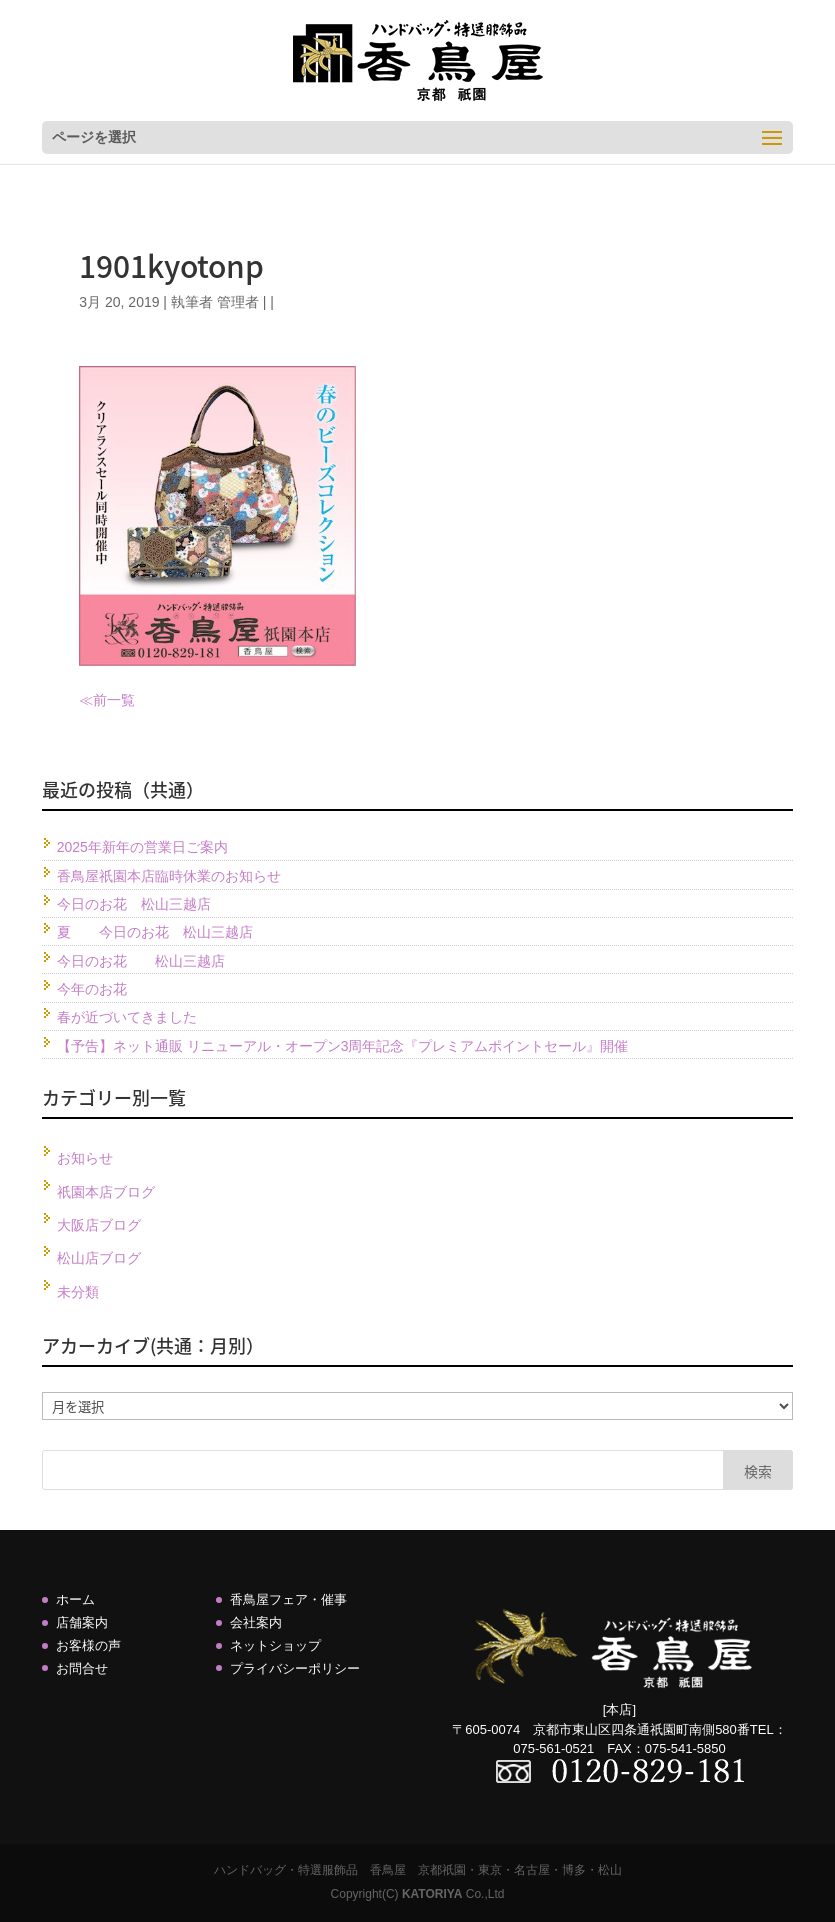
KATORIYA (432, 1894)
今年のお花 (92, 989)
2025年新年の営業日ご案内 (142, 847)
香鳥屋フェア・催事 (288, 1599)
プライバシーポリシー (295, 1668)
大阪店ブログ (99, 1225)
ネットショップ (275, 1645)
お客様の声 (88, 1645)
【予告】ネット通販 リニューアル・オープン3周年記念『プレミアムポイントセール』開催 (343, 1046)
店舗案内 (82, 1622)
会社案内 (256, 1622)
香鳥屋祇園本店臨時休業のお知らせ (169, 876)
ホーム (75, 1599)
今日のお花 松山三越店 (134, 904)
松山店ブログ (99, 1258)
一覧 (121, 700)
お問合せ (82, 1668)
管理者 (238, 302)
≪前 (93, 700)
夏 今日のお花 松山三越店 (155, 932)
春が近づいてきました (127, 1017)
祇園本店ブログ (106, 1192)
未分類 (78, 1292)
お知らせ (85, 1158)
